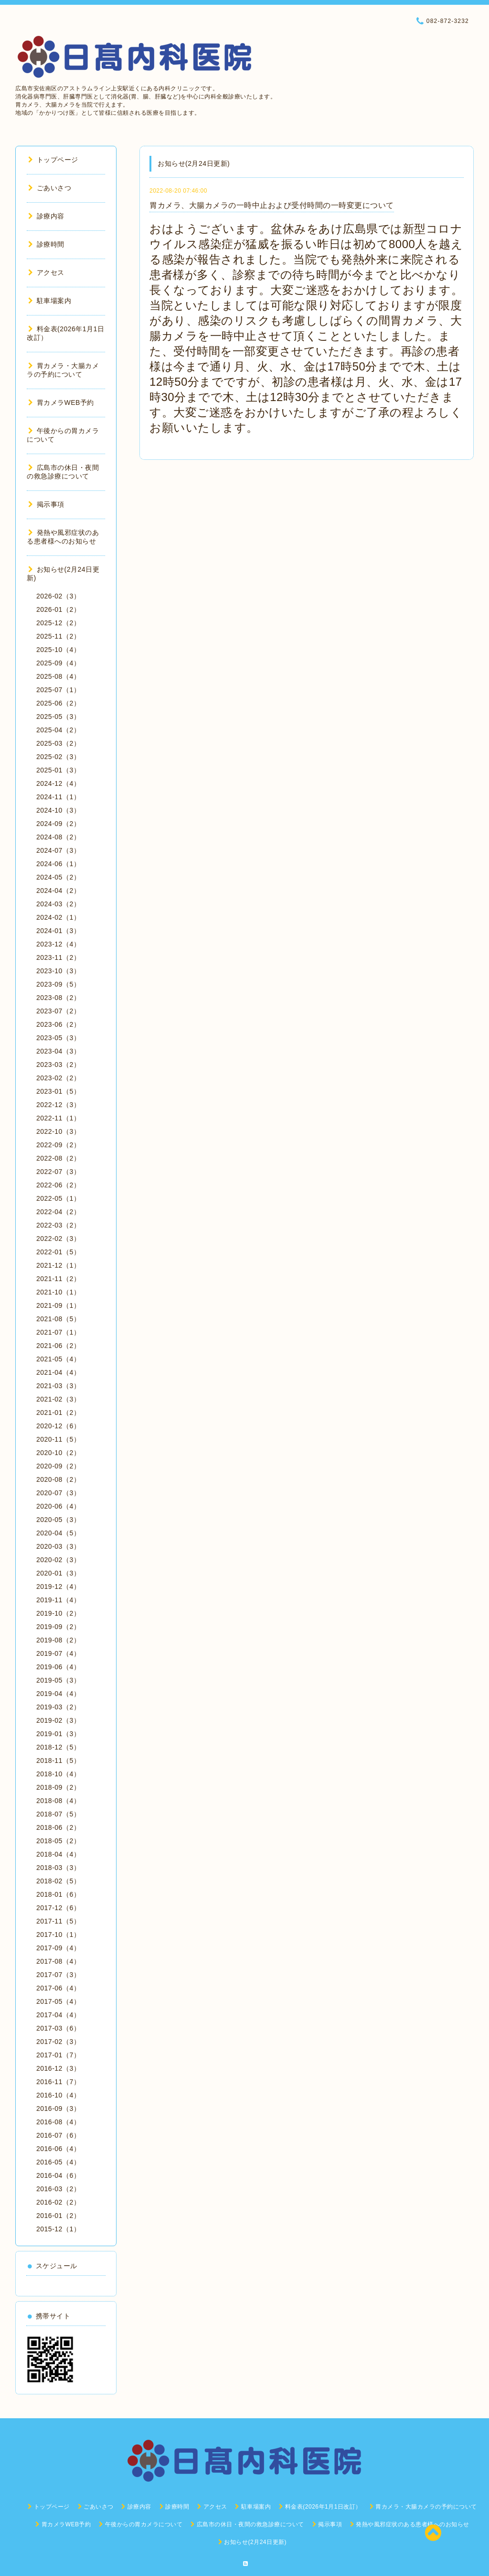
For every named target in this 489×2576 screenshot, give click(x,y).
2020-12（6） (58, 1426)
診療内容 (46, 216)
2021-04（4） (58, 1372)
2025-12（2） (58, 623)
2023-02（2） (58, 1078)
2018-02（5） (58, 1881)
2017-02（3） (58, 2041)
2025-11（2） (58, 636)
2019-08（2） (58, 1640)
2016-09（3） (58, 2108)
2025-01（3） (58, 770)
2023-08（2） (58, 997)
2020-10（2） (58, 1452)
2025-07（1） (58, 690)
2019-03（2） (58, 1707)
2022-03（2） (58, 1225)
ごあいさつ (49, 188)
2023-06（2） (58, 1024)
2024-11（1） (58, 797)
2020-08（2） (58, 1479)
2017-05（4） (58, 2001)
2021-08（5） (58, 1319)
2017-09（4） (58, 1948)
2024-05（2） (58, 877)
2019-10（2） (58, 1613)
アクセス (46, 272)
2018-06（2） (58, 1827)
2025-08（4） (58, 676)
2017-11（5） (58, 1921)
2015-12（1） (58, 2229)
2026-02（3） (58, 596)
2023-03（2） (58, 1064)
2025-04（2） (58, 730)
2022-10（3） (58, 1131)
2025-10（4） (58, 649)
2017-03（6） (58, 2028)
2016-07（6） (58, 2135)
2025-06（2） (58, 703)
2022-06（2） (58, 1185)
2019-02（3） (58, 1720)
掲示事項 (46, 504)
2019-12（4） (58, 1586)
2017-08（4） (58, 1961)
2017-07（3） (58, 1974)
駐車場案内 (49, 300)
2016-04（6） (58, 2175)
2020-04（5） (58, 1533)
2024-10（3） (58, 810)
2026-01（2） (58, 609)
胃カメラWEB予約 (61, 402)
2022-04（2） (58, 1212)
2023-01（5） (58, 1091)
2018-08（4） (58, 1800)
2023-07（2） (58, 1011)
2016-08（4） (58, 2122)
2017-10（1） (58, 1934)
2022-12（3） (58, 1105)
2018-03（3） (58, 1867)
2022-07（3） (58, 1171)
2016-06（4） (58, 2148)
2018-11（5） (58, 1760)
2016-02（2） (58, 2202)
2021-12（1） (58, 1265)
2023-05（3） (58, 1038)
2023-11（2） (58, 957)
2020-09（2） (58, 1466)
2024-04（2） (58, 890)
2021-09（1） (58, 1305)
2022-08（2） (58, 1158)
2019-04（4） (58, 1693)
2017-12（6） (58, 1908)
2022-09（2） (58, 1145)
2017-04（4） (58, 2015)
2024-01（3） (58, 931)
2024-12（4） (58, 783)
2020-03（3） (58, 1546)
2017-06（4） (58, 1988)
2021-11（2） (58, 1279)
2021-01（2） (58, 1412)
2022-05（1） (58, 1198)
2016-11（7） (58, 2082)
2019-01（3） (58, 1734)
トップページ (53, 159)
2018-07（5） (58, 1814)
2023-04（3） (58, 1051)
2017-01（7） (58, 2055)
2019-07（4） (58, 1653)
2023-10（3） (58, 971)
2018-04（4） (58, 1854)
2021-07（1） (58, 1332)
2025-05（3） (58, 716)
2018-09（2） (58, 1787)
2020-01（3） (58, 1573)
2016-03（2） (58, 2189)
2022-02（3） (58, 1238)
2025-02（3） (58, 757)
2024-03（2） (58, 904)
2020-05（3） (58, 1519)
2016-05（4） (58, 2162)
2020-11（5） (58, 1439)
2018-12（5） (58, 1747)
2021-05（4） (58, 1359)
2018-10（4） (58, 1774)
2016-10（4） (58, 2095)
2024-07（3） (58, 850)
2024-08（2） (58, 837)
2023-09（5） (58, 984)
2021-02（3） (58, 1399)
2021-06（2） (58, 1345)
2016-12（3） (58, 2068)
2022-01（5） (58, 1252)
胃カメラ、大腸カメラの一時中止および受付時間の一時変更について (271, 205)
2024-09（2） (58, 823)
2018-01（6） (58, 1894)
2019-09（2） (58, 1626)
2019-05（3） (58, 1680)
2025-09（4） (58, 663)
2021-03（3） (58, 1386)
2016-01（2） (58, 2215)
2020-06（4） (58, 1506)
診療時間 (46, 244)
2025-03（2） (58, 743)
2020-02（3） (58, 1560)
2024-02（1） (58, 917)
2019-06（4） (58, 1667)
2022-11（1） (58, 1118)
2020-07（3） (58, 1493)
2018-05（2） (58, 1841)
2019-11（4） (58, 1600)
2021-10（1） (58, 1292)
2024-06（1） (58, 864)
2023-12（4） (58, 944)
